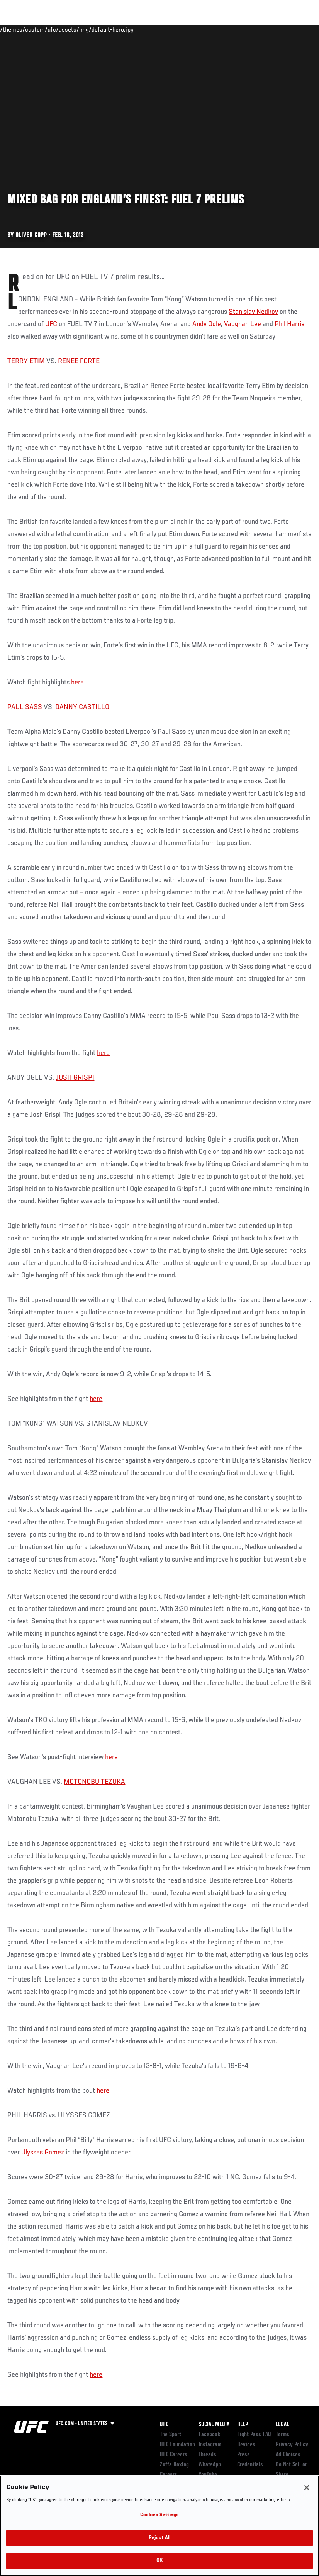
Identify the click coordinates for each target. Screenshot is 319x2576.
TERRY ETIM (26, 361)
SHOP (273, 29)
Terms (282, 2434)
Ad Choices (288, 2454)
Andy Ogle (206, 324)
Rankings (54, 29)
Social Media (214, 2424)
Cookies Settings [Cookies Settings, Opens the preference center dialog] (159, 2515)
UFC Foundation (177, 2444)
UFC (52, 324)
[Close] (306, 2487)
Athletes (88, 29)
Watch (201, 29)
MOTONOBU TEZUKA (94, 1782)
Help (242, 2424)
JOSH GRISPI (75, 1078)
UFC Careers (173, 2454)
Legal (282, 2424)
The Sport (170, 2434)
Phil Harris (289, 324)
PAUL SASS (24, 707)
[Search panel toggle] (294, 29)
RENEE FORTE (79, 361)
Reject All (159, 2537)
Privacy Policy (292, 2444)
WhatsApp (210, 2464)
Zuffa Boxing (238, 29)
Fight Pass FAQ (254, 2434)
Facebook (210, 2434)
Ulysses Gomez (42, 2152)
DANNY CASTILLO (82, 707)
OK (159, 2560)
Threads (207, 2454)
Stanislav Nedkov (253, 312)
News (118, 29)
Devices (246, 2444)
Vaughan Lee (242, 324)
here (77, 682)
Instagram (210, 2444)
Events (21, 29)
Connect (170, 29)
